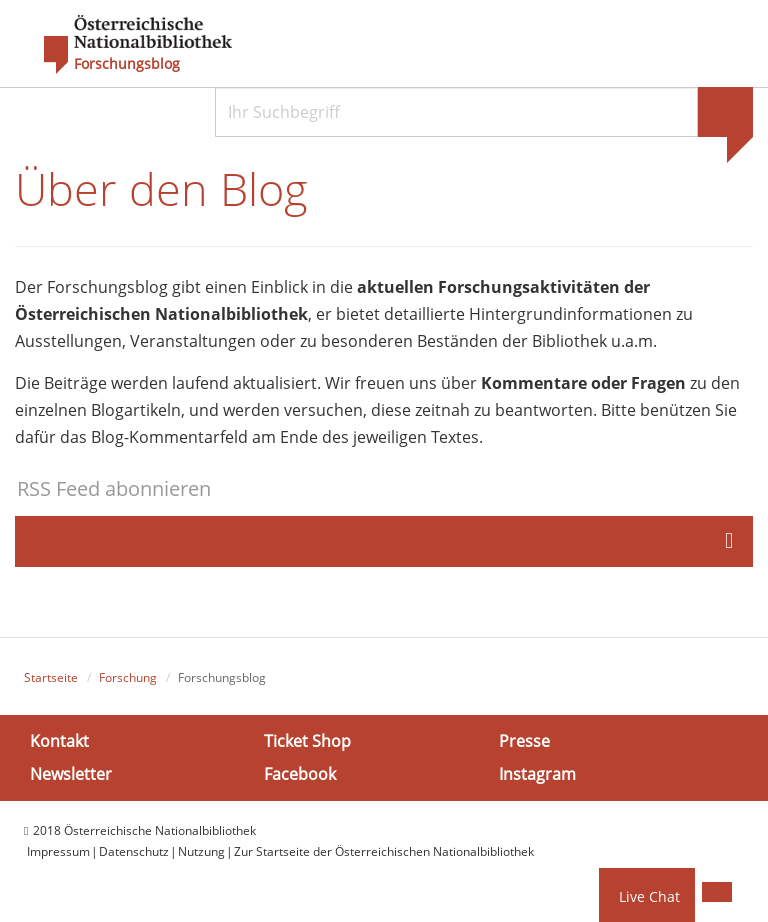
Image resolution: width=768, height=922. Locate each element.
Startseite (51, 677)
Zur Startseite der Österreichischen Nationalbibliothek (384, 851)
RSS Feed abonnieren (114, 488)
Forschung (128, 677)
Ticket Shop (307, 741)
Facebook (300, 774)
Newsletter (71, 774)
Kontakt (59, 741)
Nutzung (201, 851)
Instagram (537, 774)
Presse (524, 741)
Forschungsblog (127, 64)
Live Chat (649, 896)
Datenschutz (134, 851)
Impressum (58, 851)
